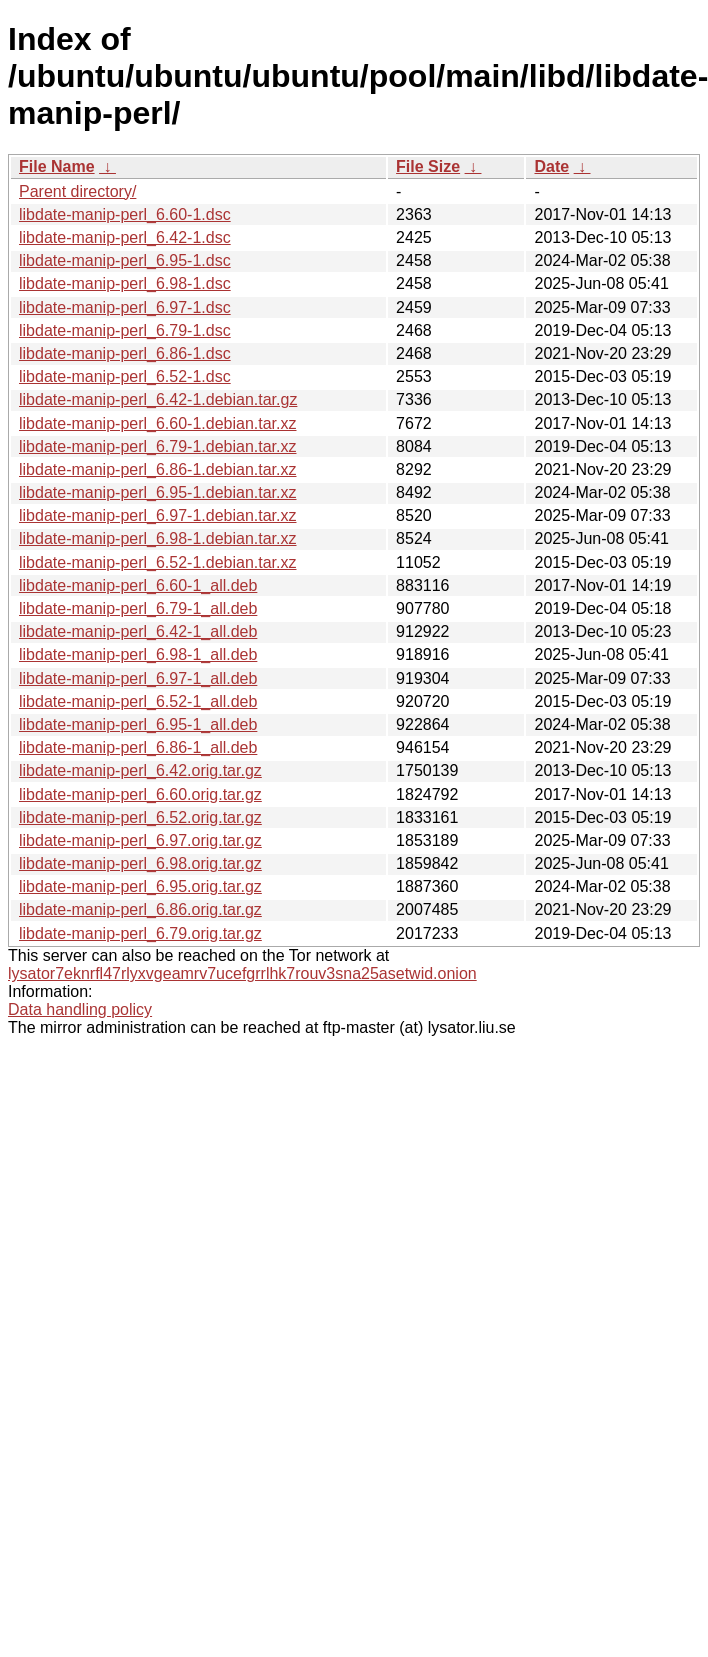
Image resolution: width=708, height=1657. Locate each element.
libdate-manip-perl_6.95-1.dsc (125, 260)
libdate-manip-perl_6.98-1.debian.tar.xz (158, 538)
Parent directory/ (77, 191)
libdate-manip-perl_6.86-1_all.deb (138, 747)
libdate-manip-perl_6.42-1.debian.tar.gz (158, 399)
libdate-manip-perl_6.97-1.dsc (125, 307)
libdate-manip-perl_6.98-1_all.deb (138, 654)
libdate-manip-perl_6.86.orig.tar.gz (140, 909)
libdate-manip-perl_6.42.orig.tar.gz (140, 770)
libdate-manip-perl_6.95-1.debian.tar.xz (158, 492)
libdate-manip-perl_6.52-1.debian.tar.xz (158, 562)
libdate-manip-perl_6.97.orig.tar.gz (140, 840)
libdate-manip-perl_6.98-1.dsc (125, 283)
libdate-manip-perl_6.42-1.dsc (125, 237)
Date (551, 166)
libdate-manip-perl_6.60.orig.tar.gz (140, 794)
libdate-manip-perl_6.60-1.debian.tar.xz (158, 423)
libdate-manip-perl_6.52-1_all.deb (138, 701)
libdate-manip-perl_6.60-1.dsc (125, 214)
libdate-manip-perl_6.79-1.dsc (125, 330)
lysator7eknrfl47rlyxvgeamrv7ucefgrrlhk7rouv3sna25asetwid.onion (242, 973)
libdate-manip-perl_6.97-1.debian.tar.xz (158, 515)
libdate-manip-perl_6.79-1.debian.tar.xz (158, 446)
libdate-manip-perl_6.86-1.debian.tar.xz (158, 469)
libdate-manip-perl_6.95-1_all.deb (138, 724)
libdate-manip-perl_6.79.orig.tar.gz (140, 933)
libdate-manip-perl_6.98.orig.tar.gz (140, 863)
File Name (57, 166)
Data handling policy (80, 1009)
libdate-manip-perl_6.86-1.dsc (125, 353)
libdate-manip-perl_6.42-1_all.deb (138, 631)
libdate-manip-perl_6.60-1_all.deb (138, 585)
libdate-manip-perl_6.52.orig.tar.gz (140, 817)
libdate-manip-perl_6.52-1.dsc (125, 376)
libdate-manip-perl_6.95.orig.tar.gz (140, 886)
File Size (428, 166)
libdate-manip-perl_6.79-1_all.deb (138, 608)
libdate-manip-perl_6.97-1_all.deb (138, 678)
